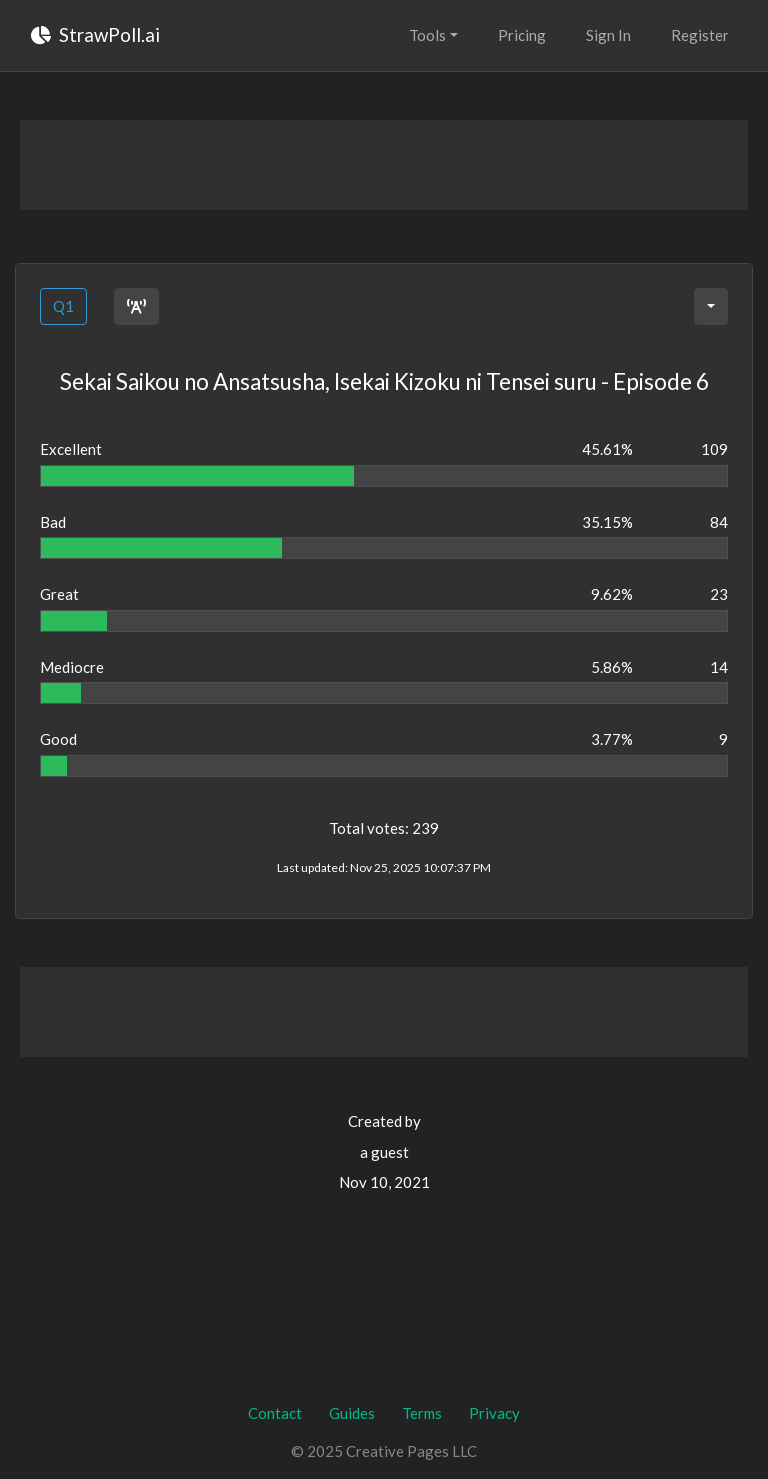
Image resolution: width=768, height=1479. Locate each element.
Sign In (608, 35)
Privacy (494, 1413)
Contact (275, 1413)
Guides (352, 1413)
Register (700, 35)
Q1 (63, 306)
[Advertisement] (384, 165)
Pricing (522, 35)
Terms (422, 1413)
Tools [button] (427, 35)
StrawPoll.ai (95, 34)
